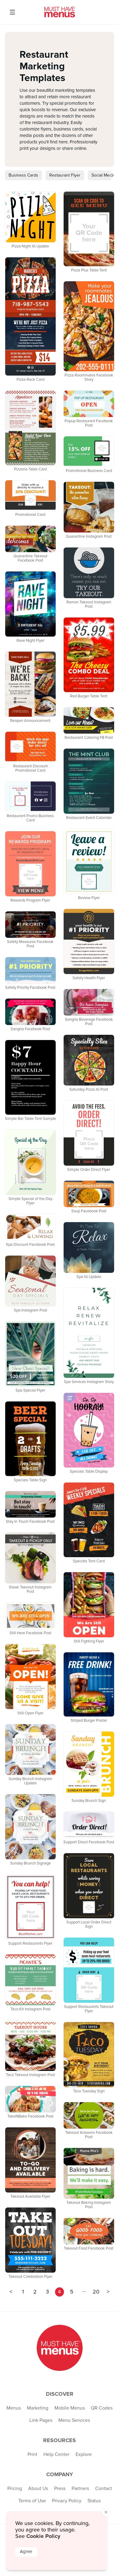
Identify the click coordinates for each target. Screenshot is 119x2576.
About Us (38, 2488)
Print (32, 2454)
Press (59, 2488)
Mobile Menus (69, 2408)
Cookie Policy (43, 2536)
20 (96, 2292)
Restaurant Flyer (64, 175)
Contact (103, 2488)
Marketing (37, 2408)
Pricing (14, 2488)
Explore (84, 2454)
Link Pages (40, 2420)
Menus (13, 2408)
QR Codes (102, 2408)
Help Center (56, 2454)
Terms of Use (32, 2500)
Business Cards (23, 175)
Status (94, 2500)
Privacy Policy (66, 2500)
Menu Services (74, 2420)
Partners (80, 2488)
